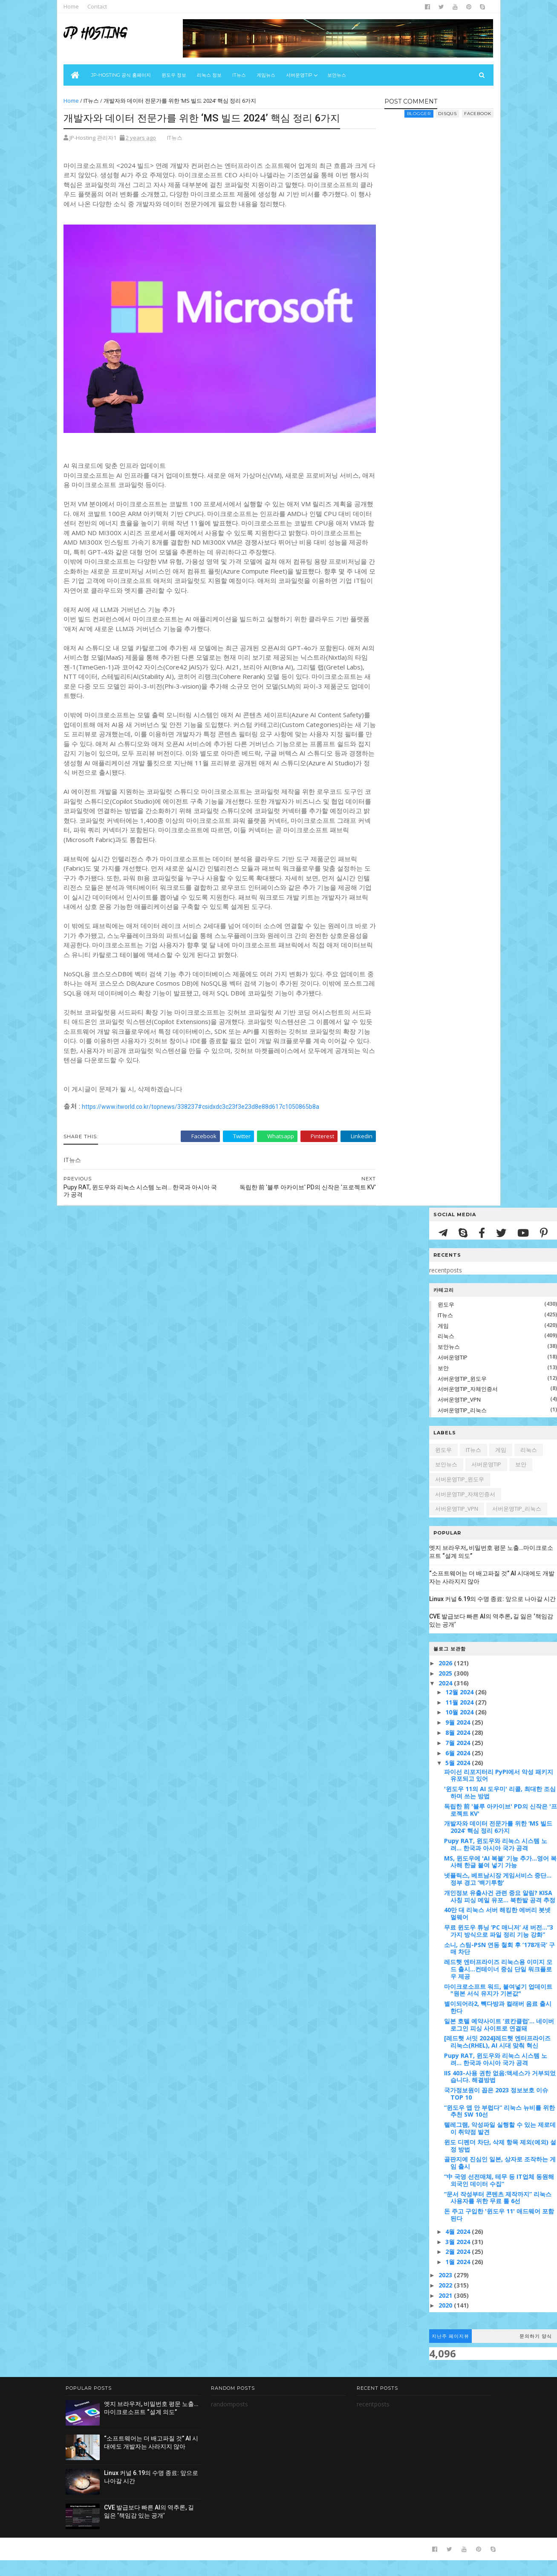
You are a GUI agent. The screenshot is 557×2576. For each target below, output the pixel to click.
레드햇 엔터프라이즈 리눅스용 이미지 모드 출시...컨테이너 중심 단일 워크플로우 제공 (498, 1985)
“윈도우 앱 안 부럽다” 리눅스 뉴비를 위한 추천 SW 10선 (499, 2127)
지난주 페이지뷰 (450, 2352)
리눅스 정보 (210, 75)
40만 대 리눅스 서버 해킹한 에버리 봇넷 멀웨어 (497, 1929)
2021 (446, 2312)
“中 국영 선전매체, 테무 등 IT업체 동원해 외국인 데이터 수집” (499, 2196)
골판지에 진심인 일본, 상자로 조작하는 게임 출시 (500, 2179)
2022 (446, 2301)
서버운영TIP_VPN (459, 1415)
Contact (99, 6)
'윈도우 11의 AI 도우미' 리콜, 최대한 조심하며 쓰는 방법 (500, 1808)
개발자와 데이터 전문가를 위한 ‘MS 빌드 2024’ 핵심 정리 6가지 (498, 1843)
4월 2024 (458, 2248)
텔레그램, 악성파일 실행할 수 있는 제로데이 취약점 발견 (500, 2144)
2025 (446, 1689)
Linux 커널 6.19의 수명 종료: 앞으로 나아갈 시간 (492, 1615)
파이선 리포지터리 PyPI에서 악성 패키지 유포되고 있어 (498, 1791)
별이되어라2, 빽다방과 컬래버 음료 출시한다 (497, 2023)
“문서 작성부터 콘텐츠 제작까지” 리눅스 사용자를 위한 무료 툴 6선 (497, 2213)
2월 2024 (458, 2268)
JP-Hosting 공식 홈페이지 (122, 75)
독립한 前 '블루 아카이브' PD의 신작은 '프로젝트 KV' (500, 1826)
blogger (417, 113)
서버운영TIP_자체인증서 (468, 1405)
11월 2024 (460, 1718)
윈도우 (446, 1320)
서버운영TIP (453, 1373)
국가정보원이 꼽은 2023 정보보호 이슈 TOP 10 (496, 2109)
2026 (446, 1679)
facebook (476, 113)
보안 (443, 1384)
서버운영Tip (300, 75)
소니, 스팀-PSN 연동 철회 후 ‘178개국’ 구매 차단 (499, 1964)
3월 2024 (458, 2258)
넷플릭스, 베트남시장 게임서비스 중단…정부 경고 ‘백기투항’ (497, 1895)
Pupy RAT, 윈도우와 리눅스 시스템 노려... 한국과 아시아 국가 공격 (495, 1860)
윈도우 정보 (175, 75)
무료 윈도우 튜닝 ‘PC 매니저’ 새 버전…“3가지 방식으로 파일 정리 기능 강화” (498, 1947)
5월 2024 (458, 1779)
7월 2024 (458, 1759)
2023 (446, 2291)
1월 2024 (458, 2278)
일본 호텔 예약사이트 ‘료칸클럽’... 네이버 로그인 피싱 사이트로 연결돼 (499, 2040)
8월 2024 (458, 1749)
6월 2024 (458, 1769)
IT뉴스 (240, 75)
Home (73, 6)
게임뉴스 (267, 75)
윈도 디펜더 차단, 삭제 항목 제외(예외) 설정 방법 (500, 2161)
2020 (446, 2321)
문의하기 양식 (535, 2352)
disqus (446, 113)
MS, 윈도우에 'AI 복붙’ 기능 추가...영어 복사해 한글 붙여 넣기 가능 (500, 1878)
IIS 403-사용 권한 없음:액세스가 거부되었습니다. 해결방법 (500, 2092)
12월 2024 (460, 1708)
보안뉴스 (338, 75)
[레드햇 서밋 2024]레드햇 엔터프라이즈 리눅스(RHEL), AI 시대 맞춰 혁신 (497, 2057)
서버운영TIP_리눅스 (462, 1426)
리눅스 (446, 1352)
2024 (446, 1699)
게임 (443, 1342)
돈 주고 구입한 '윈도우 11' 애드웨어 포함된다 (499, 2230)
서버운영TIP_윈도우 (462, 1394)
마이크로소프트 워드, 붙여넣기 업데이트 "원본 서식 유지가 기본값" (498, 2005)
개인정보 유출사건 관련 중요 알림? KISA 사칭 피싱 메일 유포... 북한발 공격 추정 (499, 1912)
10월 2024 (460, 1728)
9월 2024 (458, 1738)
